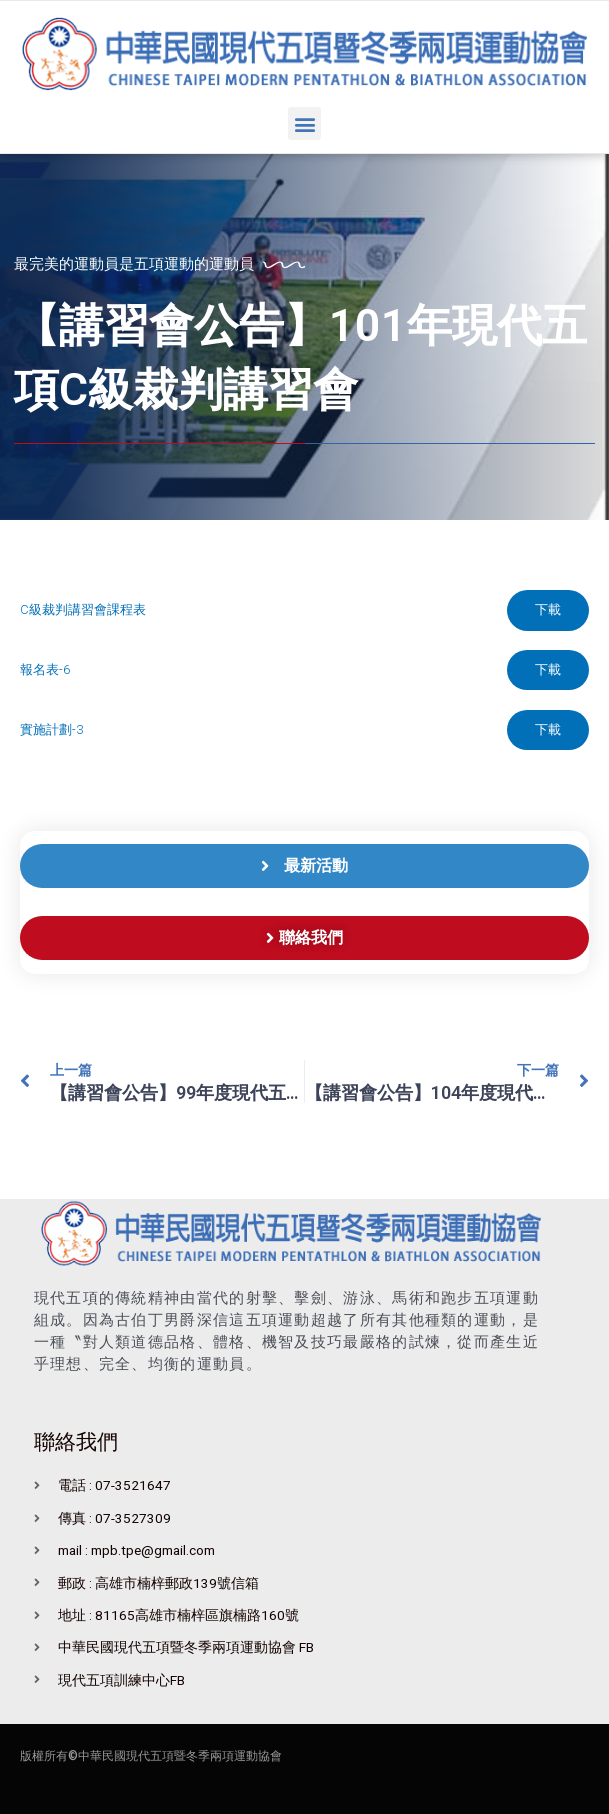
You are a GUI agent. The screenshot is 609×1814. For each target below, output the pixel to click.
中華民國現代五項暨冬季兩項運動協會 (180, 1757)
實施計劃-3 (51, 729)
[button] (304, 123)
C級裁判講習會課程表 (83, 609)
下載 (548, 609)
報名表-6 (45, 669)
